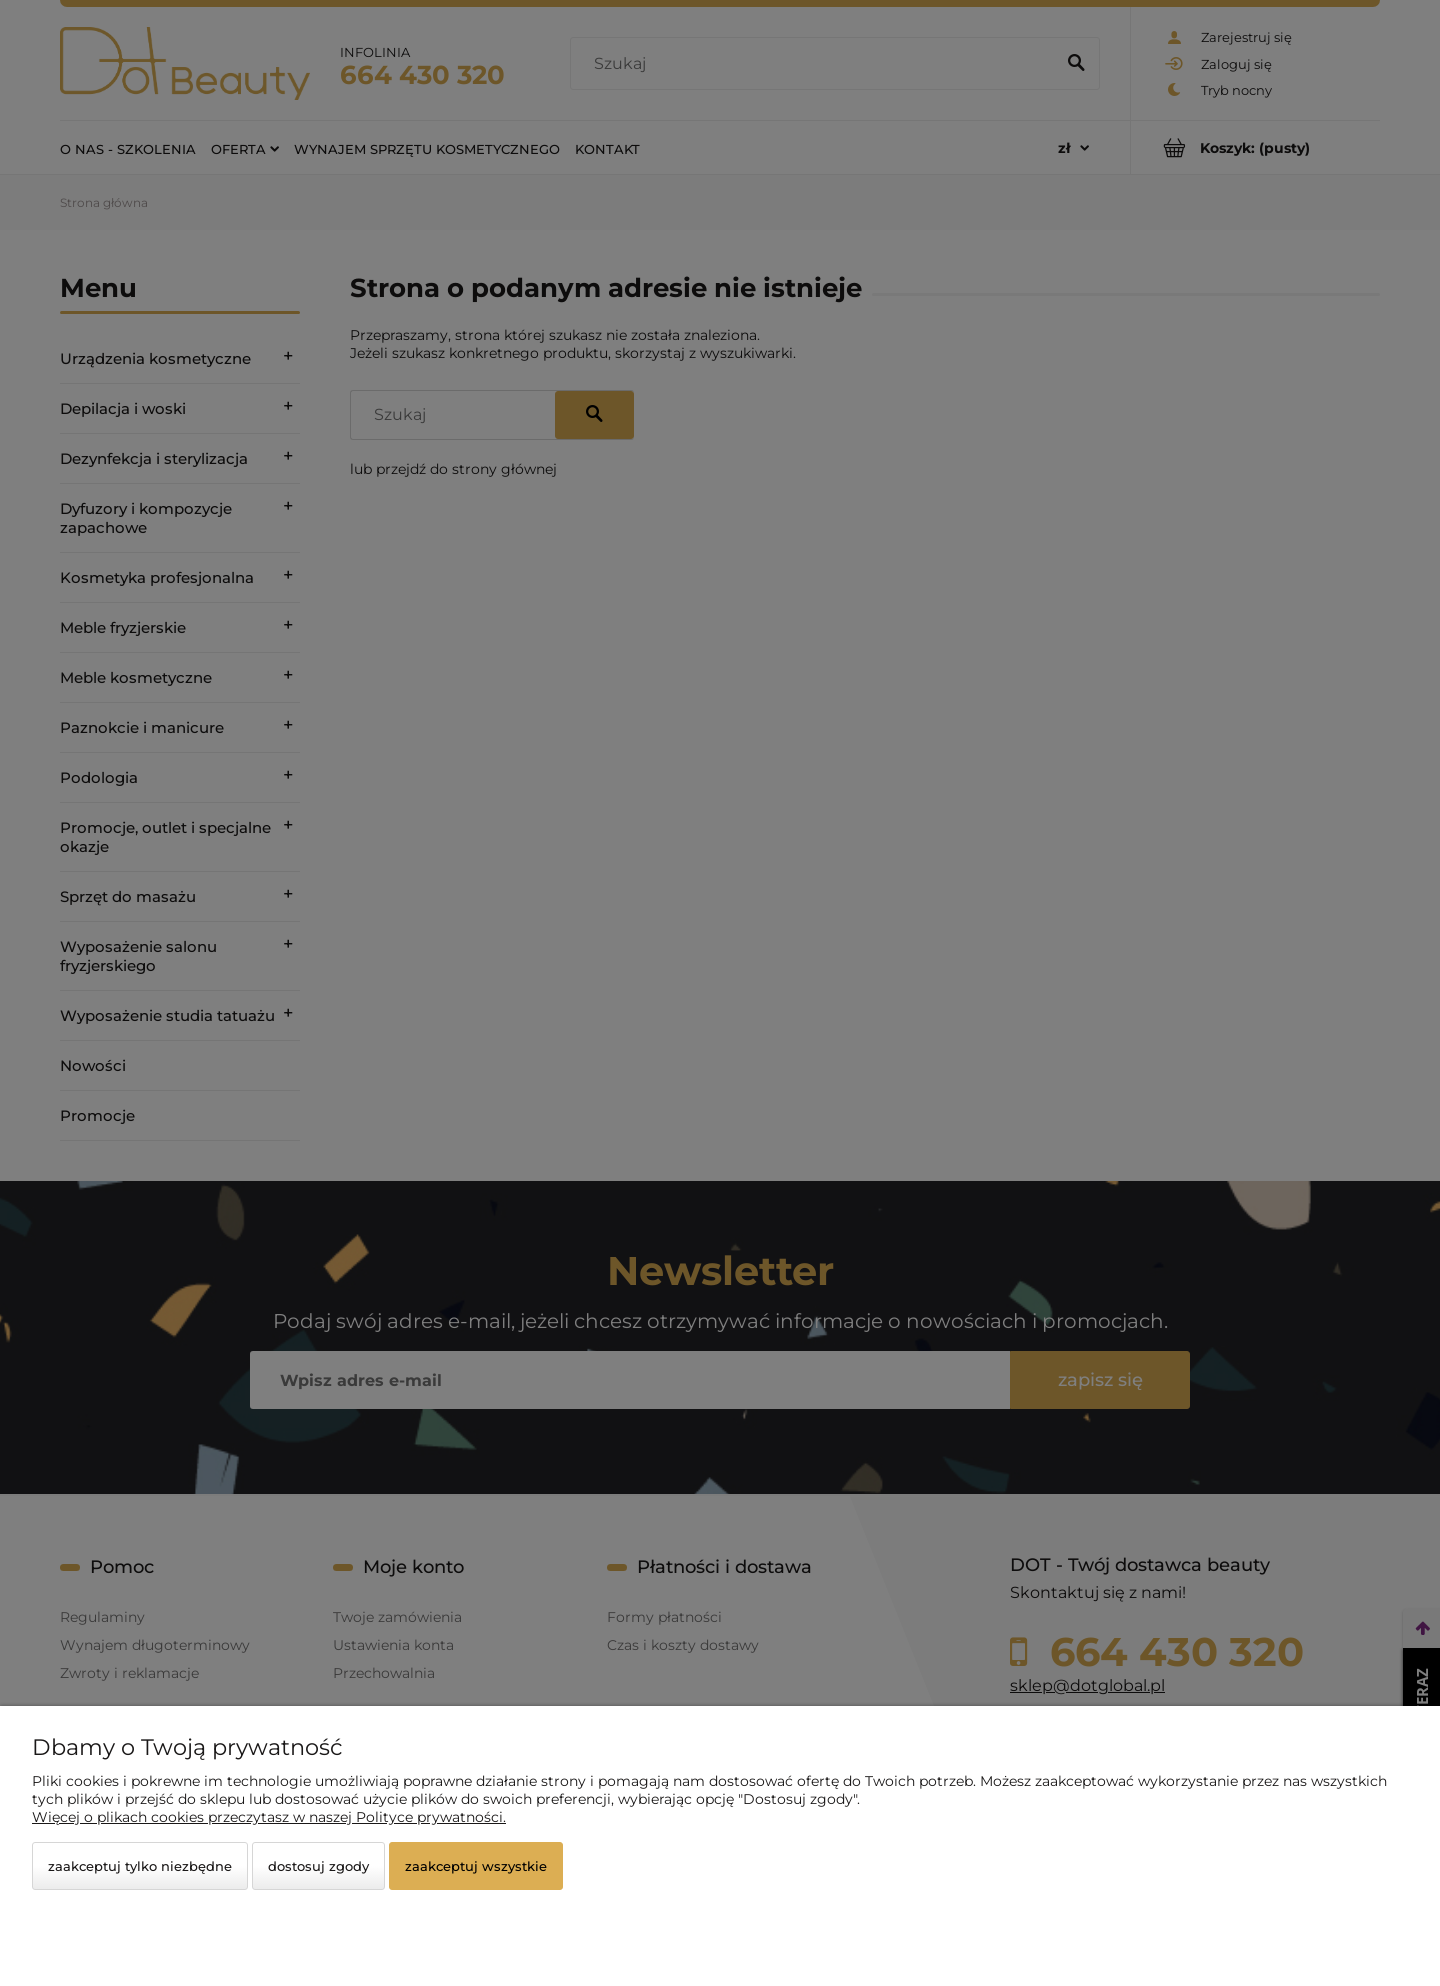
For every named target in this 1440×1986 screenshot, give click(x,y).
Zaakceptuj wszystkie (476, 1866)
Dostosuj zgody (318, 1866)
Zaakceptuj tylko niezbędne (140, 1866)
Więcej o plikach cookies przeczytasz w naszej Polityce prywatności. (269, 1817)
